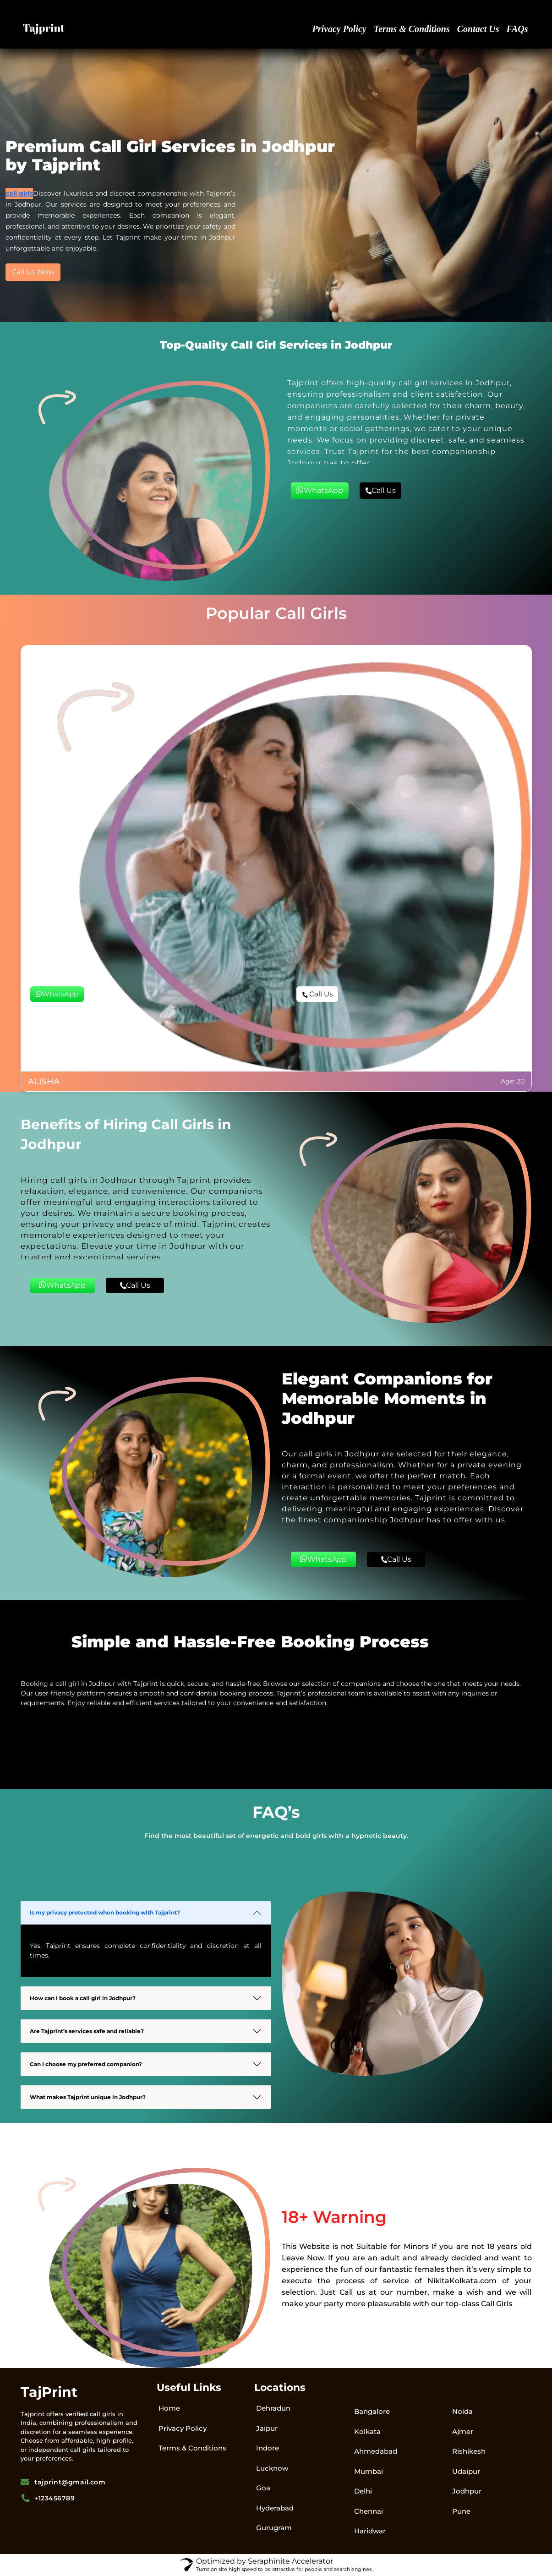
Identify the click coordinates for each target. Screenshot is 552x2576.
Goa (263, 2487)
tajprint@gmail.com (63, 2482)
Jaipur (267, 2428)
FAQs (517, 29)
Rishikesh (469, 2451)
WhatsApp (319, 490)
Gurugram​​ (274, 2527)
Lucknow (272, 2468)
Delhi (363, 2491)
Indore (267, 2448)
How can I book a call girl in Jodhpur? (83, 1998)
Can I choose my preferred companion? (86, 2064)
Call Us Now (33, 272)
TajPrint (49, 2392)
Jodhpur (466, 2491)
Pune (461, 2511)
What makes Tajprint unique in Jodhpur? (88, 2097)
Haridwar (370, 2531)
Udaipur (466, 2471)
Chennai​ (368, 2511)
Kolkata (367, 2431)
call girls (19, 193)
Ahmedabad (375, 2451)
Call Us (380, 490)
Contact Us (478, 29)
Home (169, 2408)
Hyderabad (275, 2508)
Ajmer (462, 2431)
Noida (462, 2411)
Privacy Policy (339, 29)
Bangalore (372, 2411)
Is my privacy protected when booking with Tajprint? (105, 1912)
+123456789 (48, 2498)
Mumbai (368, 2471)
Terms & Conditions (412, 29)
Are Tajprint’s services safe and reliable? (87, 2031)
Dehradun (273, 2408)
